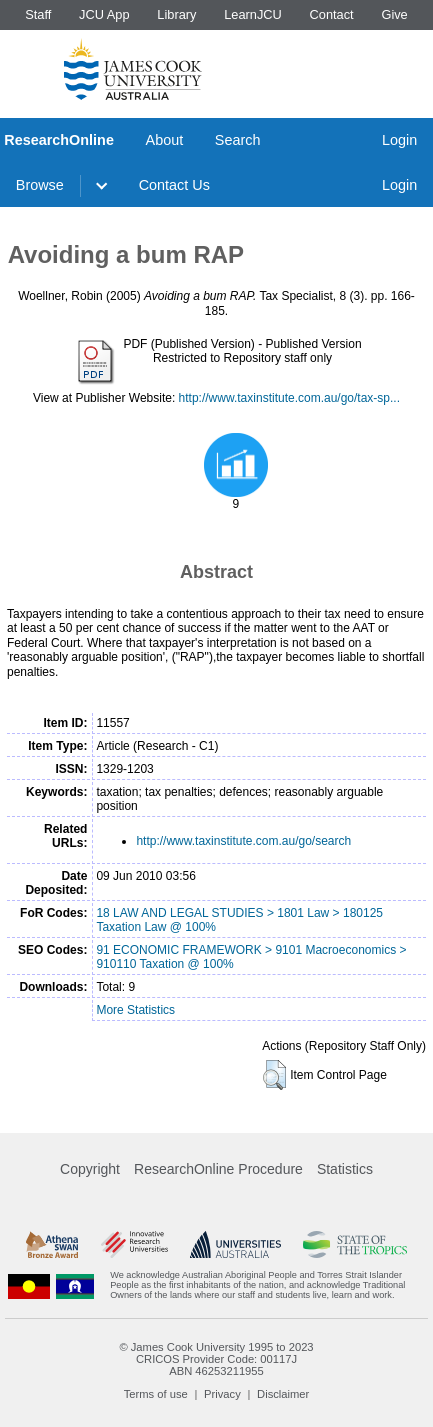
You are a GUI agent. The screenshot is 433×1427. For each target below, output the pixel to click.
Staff (38, 14)
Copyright (90, 1169)
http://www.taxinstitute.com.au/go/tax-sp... (289, 398)
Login (399, 140)
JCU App (104, 14)
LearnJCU (253, 14)
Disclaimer (283, 1394)
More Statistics (135, 1010)
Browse (40, 185)
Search (238, 140)
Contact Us (174, 185)
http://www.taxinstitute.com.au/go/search (243, 841)
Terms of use (156, 1394)
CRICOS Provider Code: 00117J (216, 1359)
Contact (332, 14)
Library (176, 14)
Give (394, 14)
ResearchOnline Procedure (218, 1169)
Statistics (345, 1169)
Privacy (222, 1394)
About (165, 140)
